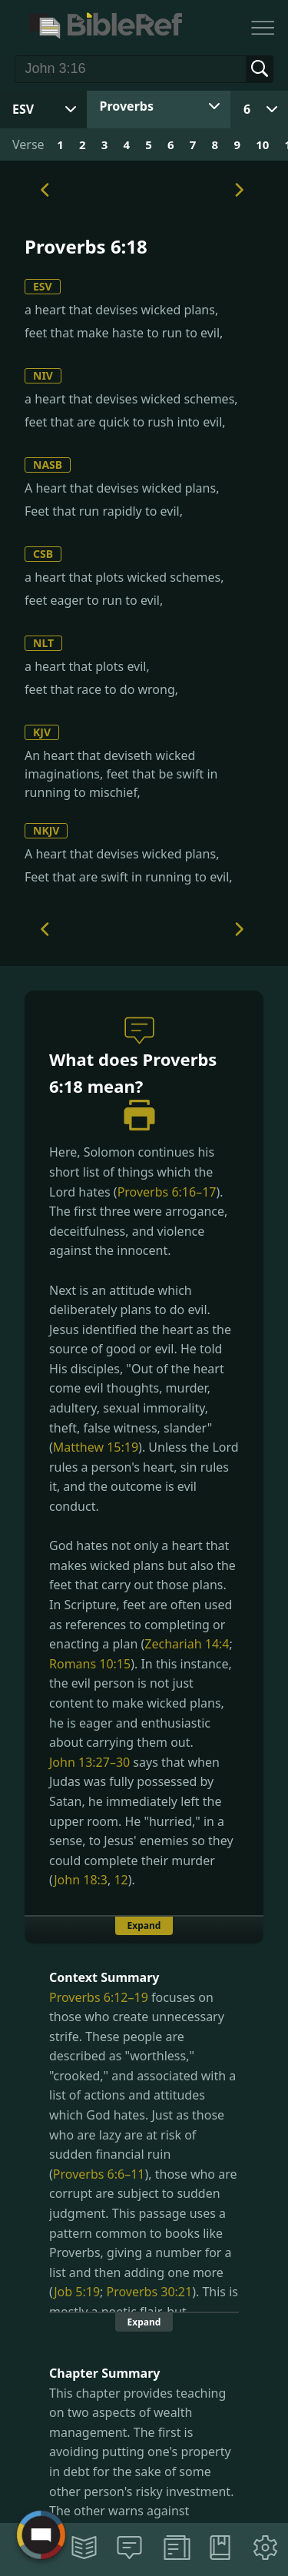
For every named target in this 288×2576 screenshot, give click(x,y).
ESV (42, 286)
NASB (47, 464)
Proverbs (127, 106)
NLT (43, 643)
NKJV (46, 830)
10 (262, 144)
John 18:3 (81, 1879)
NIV (43, 375)
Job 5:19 (77, 2291)
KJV (42, 732)
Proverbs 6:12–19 (98, 1997)
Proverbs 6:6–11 (99, 2174)
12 (120, 1879)
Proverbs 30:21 (150, 2291)
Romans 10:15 (90, 1663)
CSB (43, 553)
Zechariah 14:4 (186, 1643)
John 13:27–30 (89, 1762)
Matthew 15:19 (95, 1447)
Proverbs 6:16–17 (167, 1191)
